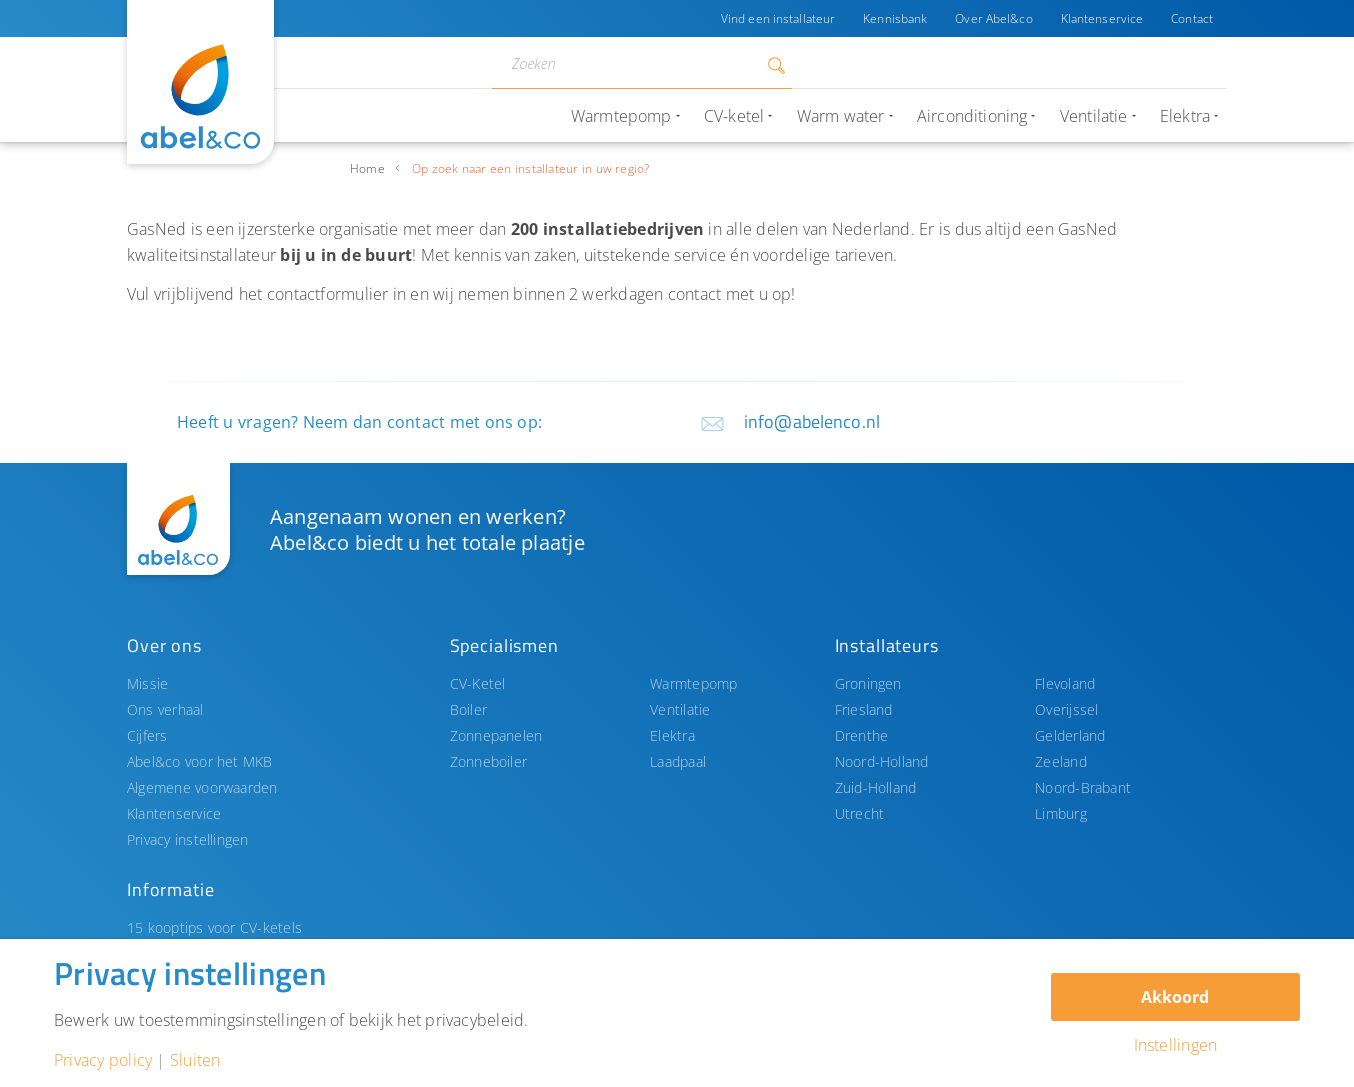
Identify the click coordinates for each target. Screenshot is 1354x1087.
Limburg (1061, 813)
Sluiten (195, 1060)
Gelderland (1070, 735)
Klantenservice (1102, 18)
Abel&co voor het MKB (200, 761)
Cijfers (147, 735)
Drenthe (862, 735)
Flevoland (1065, 683)
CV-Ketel (478, 683)
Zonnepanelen (496, 735)
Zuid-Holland (876, 787)
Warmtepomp (693, 683)
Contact (1192, 18)
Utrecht (860, 813)
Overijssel (1066, 709)
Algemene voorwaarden (202, 787)
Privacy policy (103, 1060)
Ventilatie (680, 709)
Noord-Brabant (1083, 787)
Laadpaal (678, 761)
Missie (147, 683)
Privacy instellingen (188, 839)
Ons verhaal (165, 709)
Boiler (468, 709)
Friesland (864, 709)
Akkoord (1175, 997)
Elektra (672, 735)
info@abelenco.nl (812, 421)
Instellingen (1176, 1045)
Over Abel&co (993, 18)
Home (367, 168)
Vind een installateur (778, 18)
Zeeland (1061, 761)
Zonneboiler (489, 761)
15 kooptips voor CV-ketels (214, 927)
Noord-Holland (882, 761)
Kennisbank (895, 18)
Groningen (868, 683)
